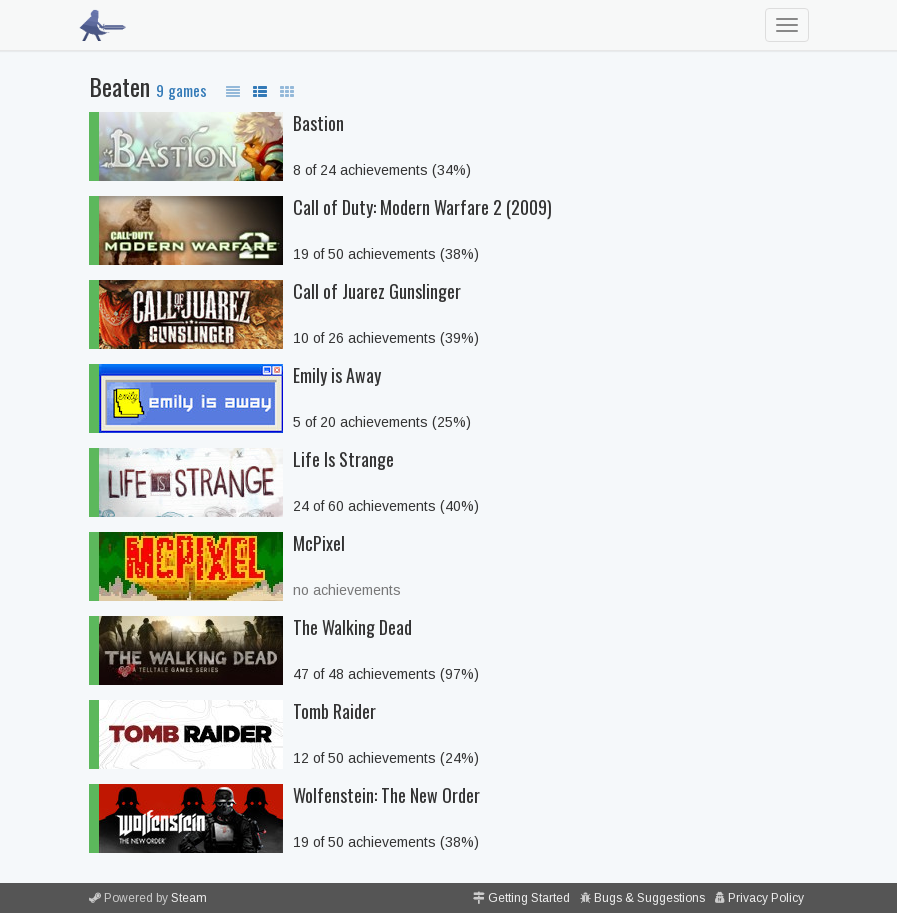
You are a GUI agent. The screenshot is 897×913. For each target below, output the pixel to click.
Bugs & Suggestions (649, 898)
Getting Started (529, 898)
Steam (189, 898)
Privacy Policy (766, 898)
